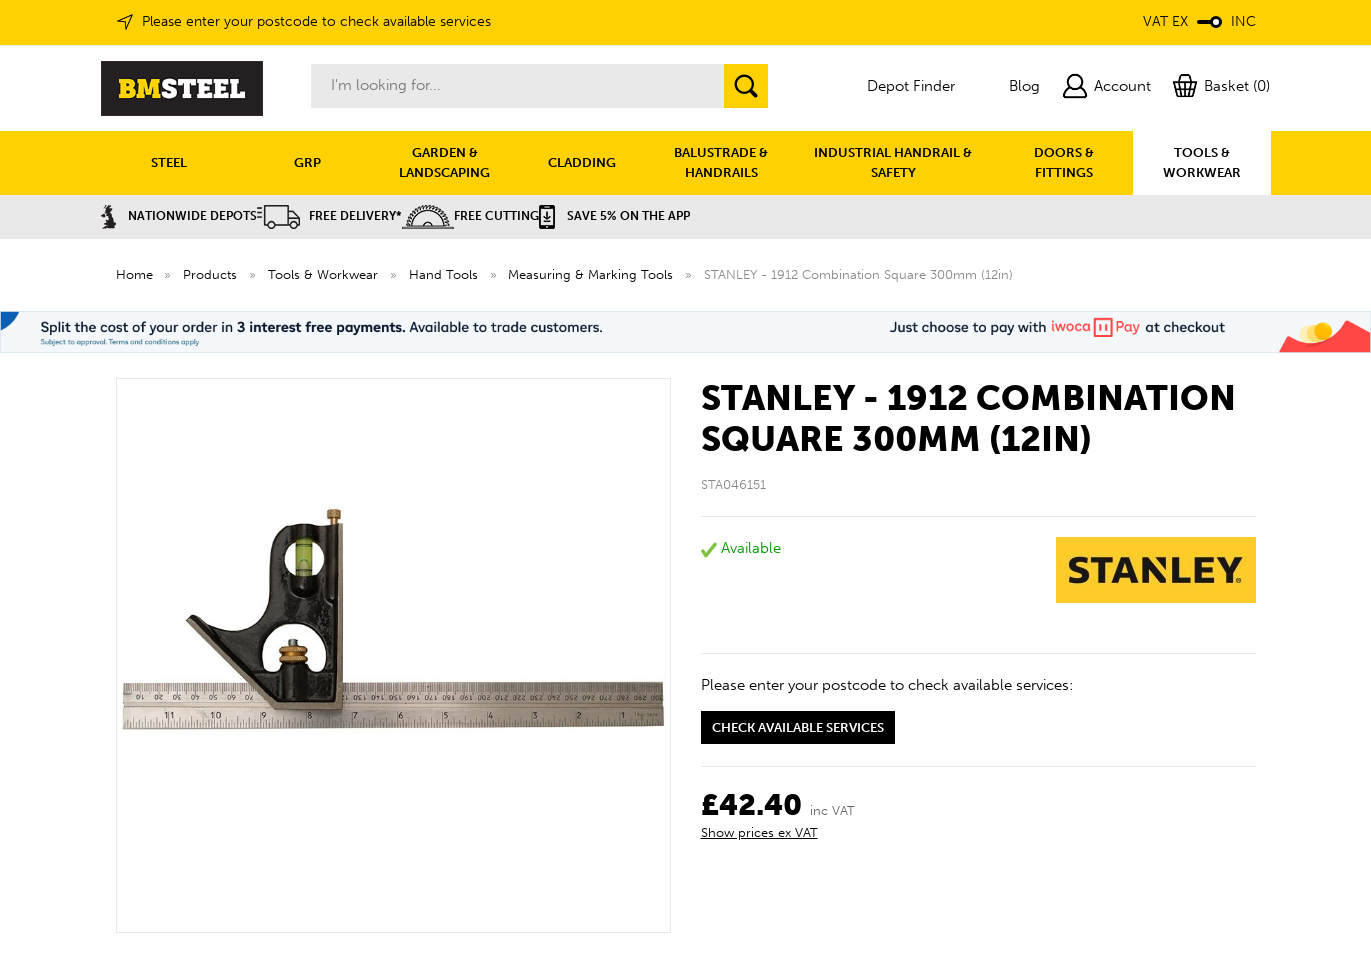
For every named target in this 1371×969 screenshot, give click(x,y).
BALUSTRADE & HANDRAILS (721, 162)
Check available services (798, 727)
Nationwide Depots (179, 216)
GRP (307, 162)
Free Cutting (470, 216)
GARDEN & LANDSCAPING (444, 162)
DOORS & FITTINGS (1064, 162)
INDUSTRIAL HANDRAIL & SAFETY (893, 162)
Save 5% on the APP (614, 216)
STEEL (169, 162)
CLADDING (582, 162)
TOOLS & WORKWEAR (1202, 162)
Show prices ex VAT (759, 832)
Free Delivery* (329, 216)
